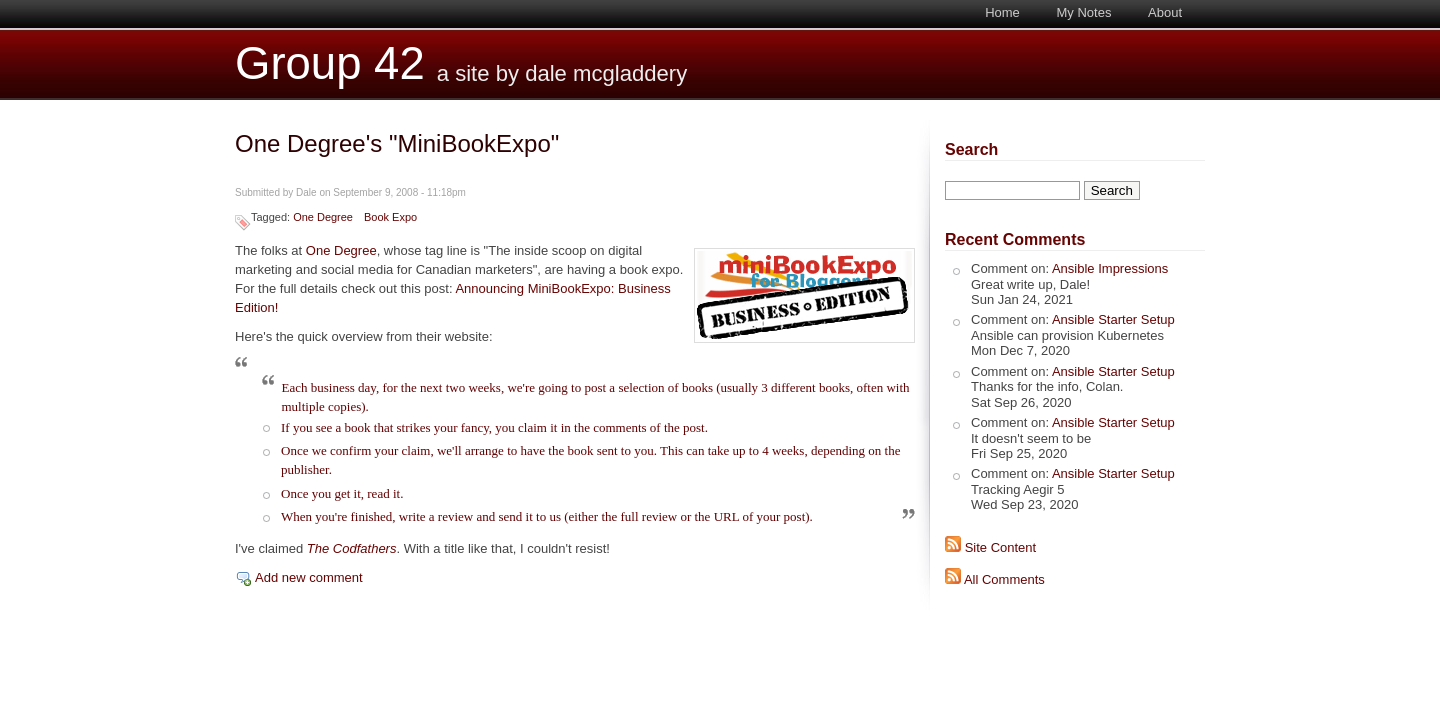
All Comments (1004, 579)
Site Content (1001, 547)
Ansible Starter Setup (1113, 319)
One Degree (323, 217)
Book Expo (390, 217)
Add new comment (309, 577)
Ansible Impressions (1110, 268)
